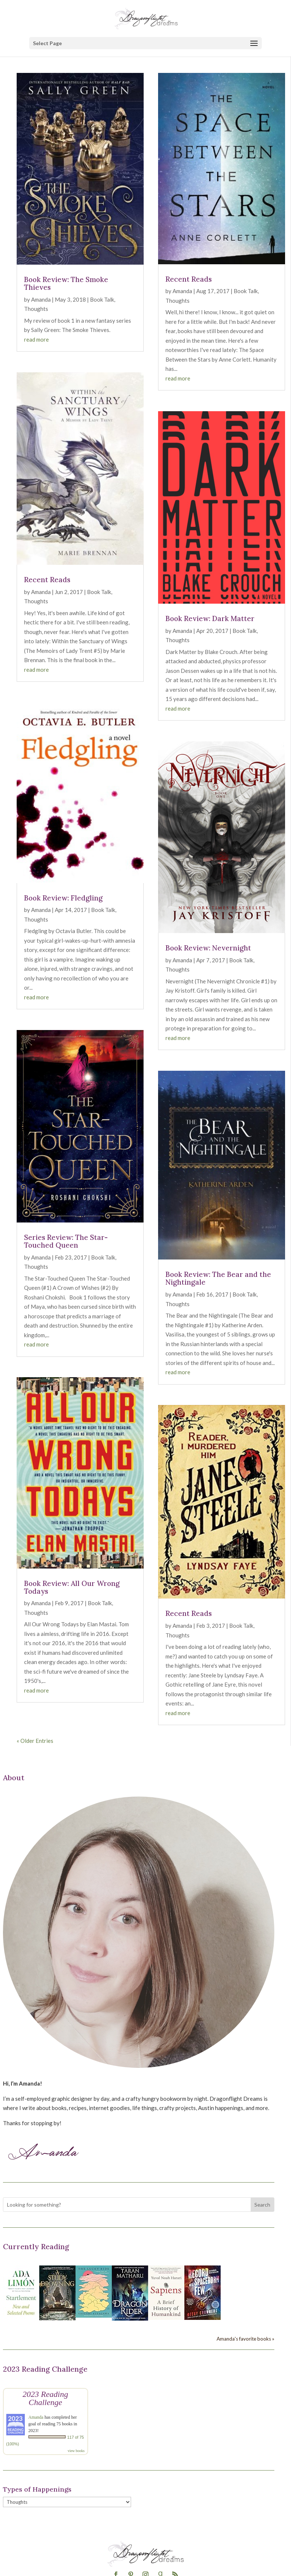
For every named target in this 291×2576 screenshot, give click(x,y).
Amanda (41, 299)
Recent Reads (47, 579)
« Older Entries (35, 1740)
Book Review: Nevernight (208, 947)
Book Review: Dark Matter (209, 618)
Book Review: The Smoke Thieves (66, 283)
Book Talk (102, 299)
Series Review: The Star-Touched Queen (66, 1241)
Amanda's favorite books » (245, 2339)
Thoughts (36, 308)
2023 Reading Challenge (45, 2398)
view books (76, 2451)
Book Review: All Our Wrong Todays (72, 1587)
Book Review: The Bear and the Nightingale (218, 1278)
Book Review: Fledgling (63, 897)
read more (36, 339)
